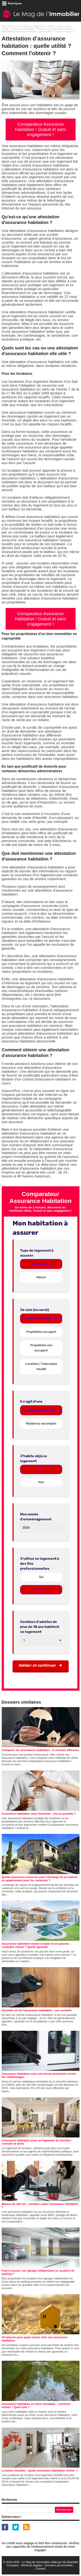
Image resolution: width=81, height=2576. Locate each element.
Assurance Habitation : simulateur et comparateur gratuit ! (42, 28)
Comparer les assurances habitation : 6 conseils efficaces (40, 1750)
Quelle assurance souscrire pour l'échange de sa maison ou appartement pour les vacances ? (40, 1878)
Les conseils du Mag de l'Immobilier (35, 26)
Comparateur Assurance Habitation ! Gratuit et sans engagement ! (40, 129)
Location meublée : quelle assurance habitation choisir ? (40, 2470)
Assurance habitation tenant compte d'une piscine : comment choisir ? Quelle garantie (36, 1945)
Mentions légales (31, 2565)
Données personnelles (59, 2565)
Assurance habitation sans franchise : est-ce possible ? (39, 1813)
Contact (40, 2568)
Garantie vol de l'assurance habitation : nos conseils (37, 2010)
